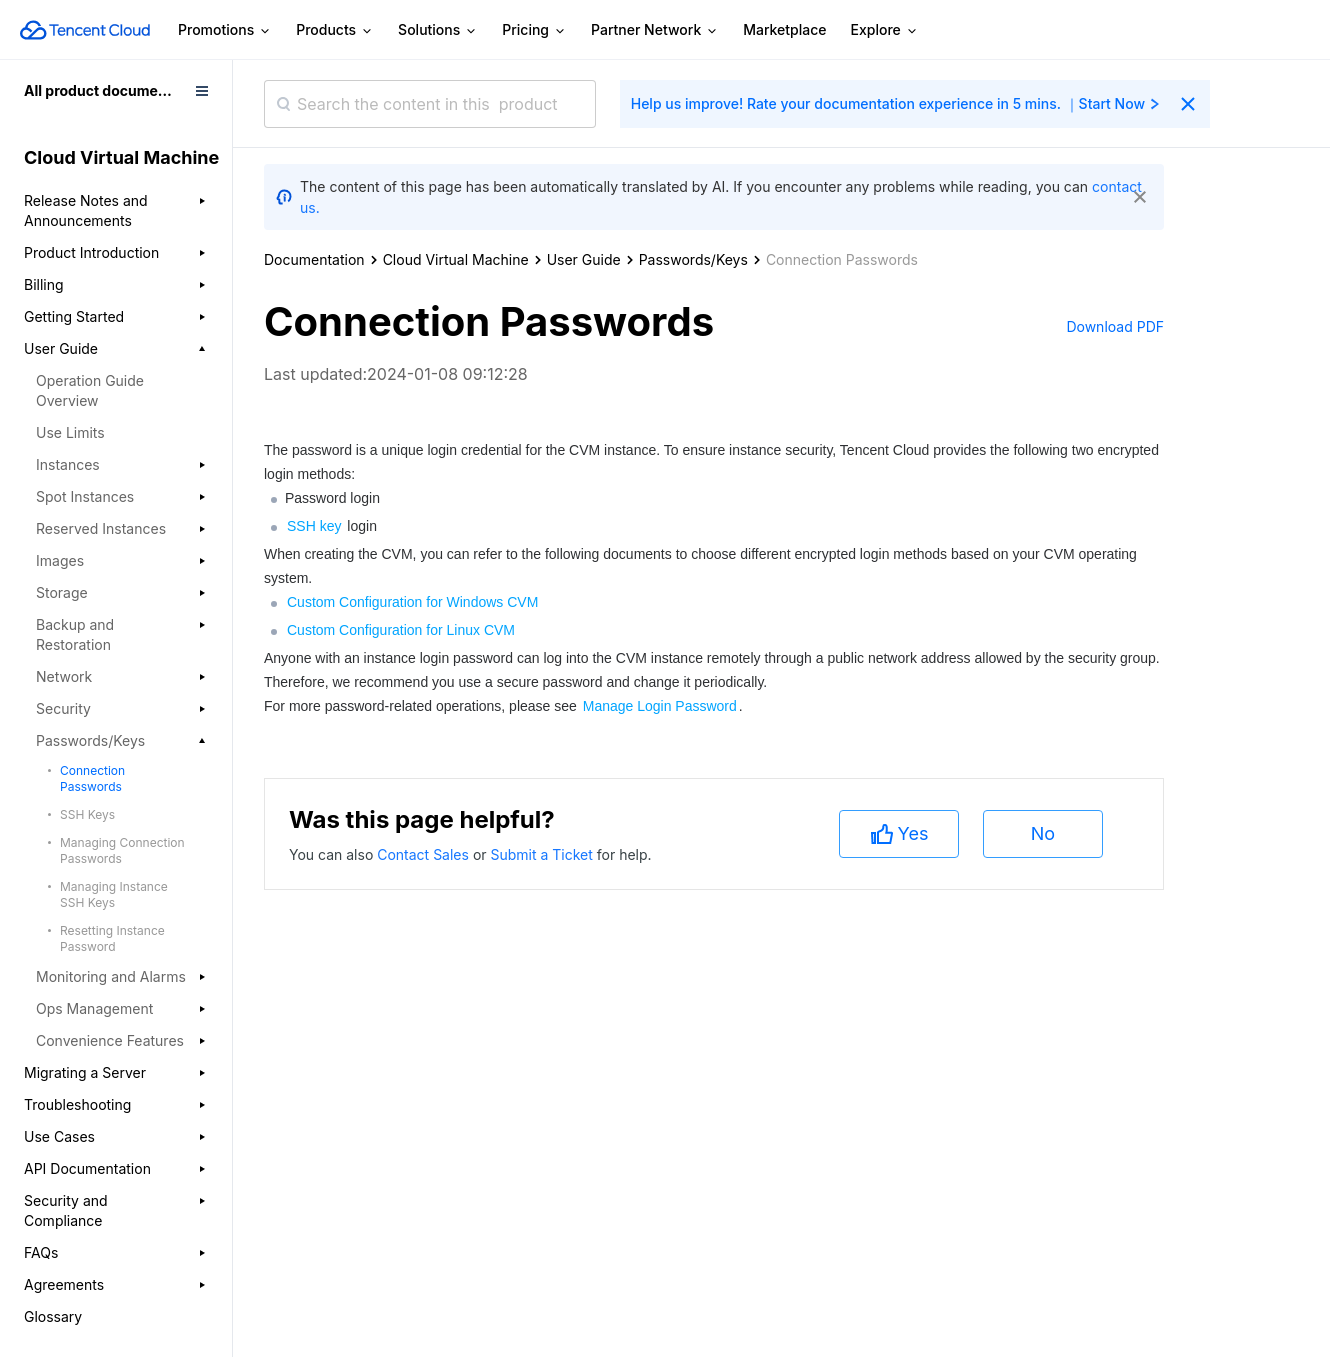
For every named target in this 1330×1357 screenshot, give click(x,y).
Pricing (534, 30)
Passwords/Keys (693, 259)
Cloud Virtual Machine (456, 259)
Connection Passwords (92, 778)
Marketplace (784, 29)
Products (335, 30)
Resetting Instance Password (112, 938)
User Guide (584, 259)
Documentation (314, 259)
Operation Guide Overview (90, 390)
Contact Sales (425, 854)
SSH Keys (87, 814)
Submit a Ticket (543, 854)
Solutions (438, 30)
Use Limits (70, 432)
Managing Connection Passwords (122, 850)
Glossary (53, 1316)
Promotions (225, 30)
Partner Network (655, 30)
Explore (885, 30)
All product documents (101, 90)
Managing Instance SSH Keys (114, 894)
